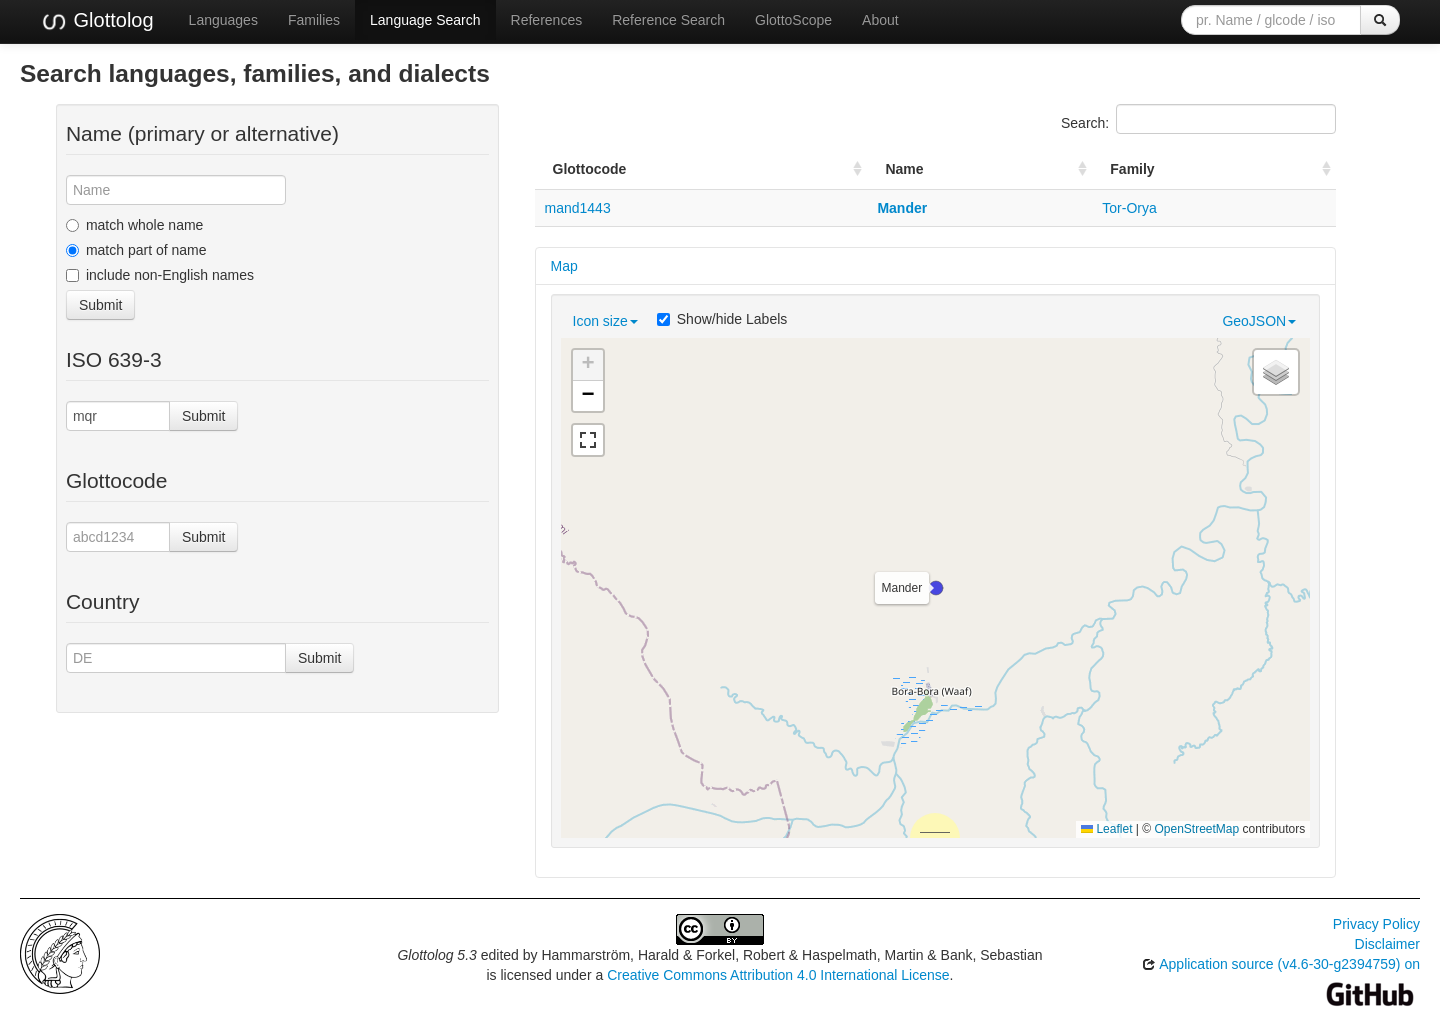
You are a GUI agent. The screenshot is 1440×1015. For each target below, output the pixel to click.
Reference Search (668, 20)
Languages (223, 20)
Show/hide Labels (722, 319)
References (547, 20)
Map (564, 266)
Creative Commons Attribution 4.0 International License (778, 975)
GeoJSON (1259, 321)
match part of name (136, 250)
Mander (902, 208)
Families (314, 20)
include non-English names (160, 275)
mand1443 (578, 208)
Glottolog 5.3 (436, 955)
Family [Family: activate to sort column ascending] (1132, 169)
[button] (936, 588)
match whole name (135, 225)
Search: (1198, 119)
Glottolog (97, 21)
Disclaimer (1387, 944)
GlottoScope (793, 20)
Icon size (605, 321)
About (880, 20)
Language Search (425, 20)
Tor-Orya (1129, 208)
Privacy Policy (1376, 924)
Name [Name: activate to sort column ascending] (904, 169)
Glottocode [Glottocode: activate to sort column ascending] (590, 169)
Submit (101, 305)
